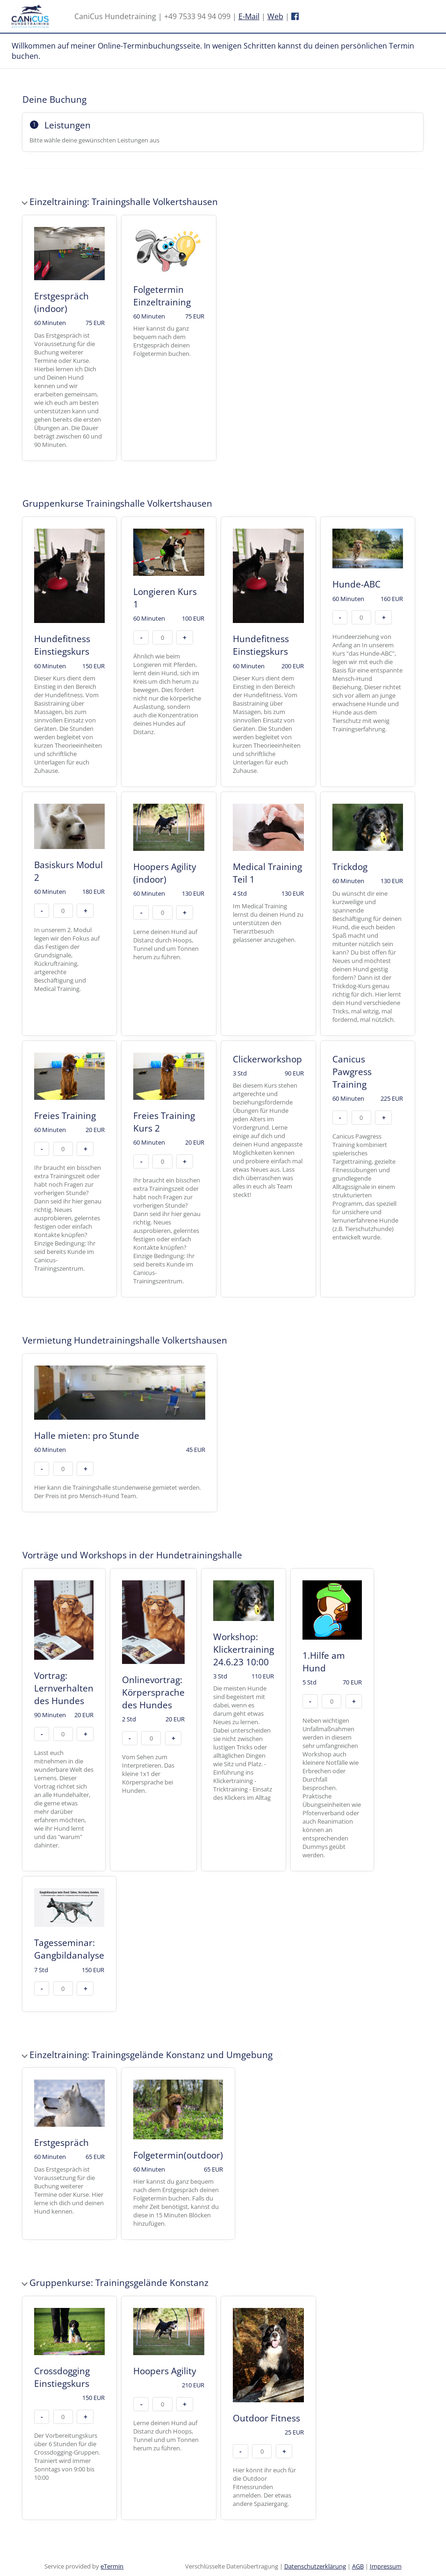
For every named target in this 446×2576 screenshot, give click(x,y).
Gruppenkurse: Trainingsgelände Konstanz (115, 2282)
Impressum (386, 2566)
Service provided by (83, 2566)
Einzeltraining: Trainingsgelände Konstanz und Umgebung (168, 2049)
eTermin (112, 2566)
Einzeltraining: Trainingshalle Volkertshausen (120, 201)
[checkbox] (69, 338)
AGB (358, 2566)
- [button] (141, 637)
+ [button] (184, 637)
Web (275, 16)
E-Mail (248, 16)
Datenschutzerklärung (315, 2566)
